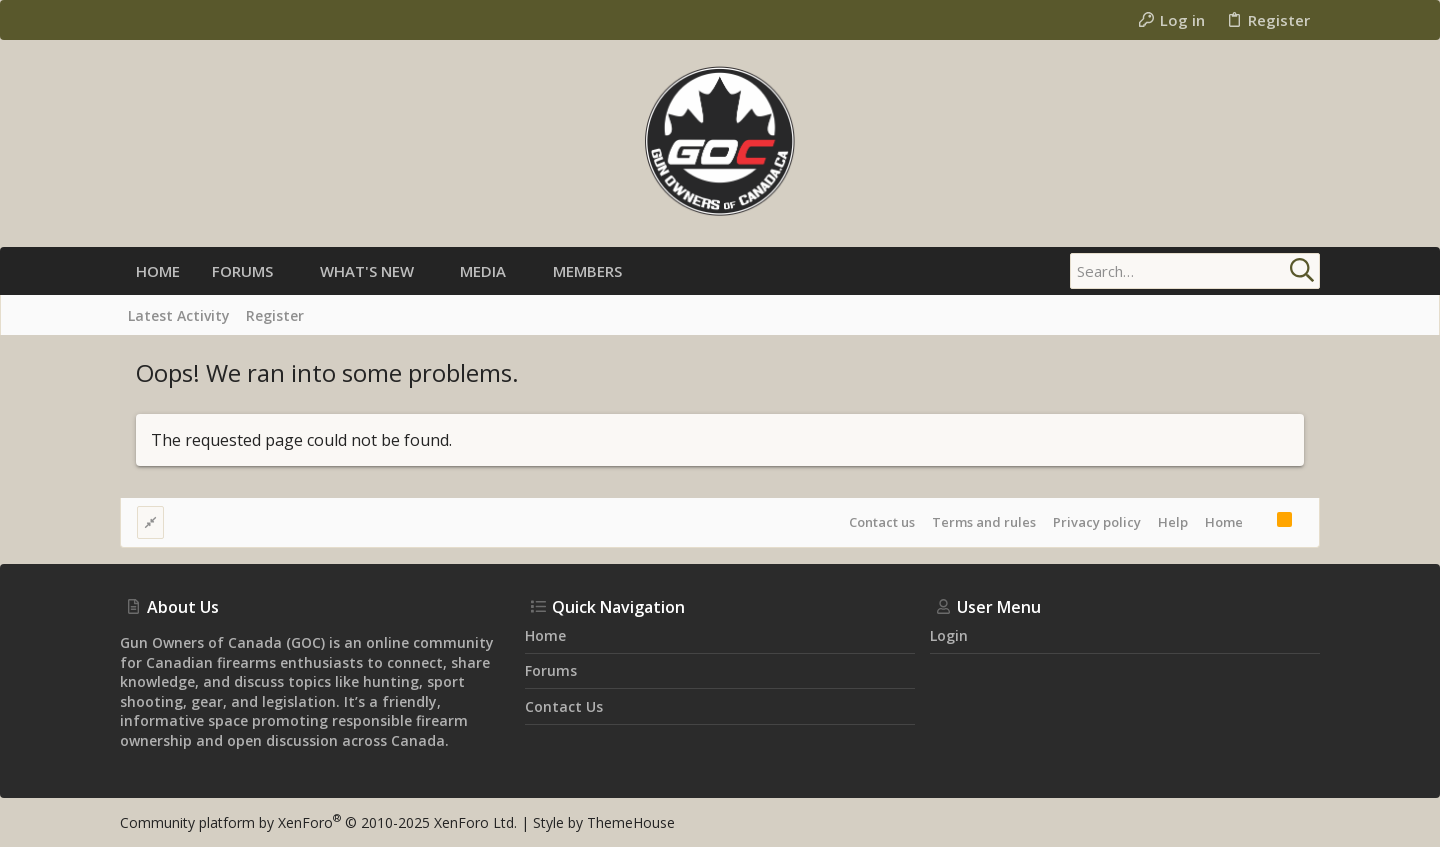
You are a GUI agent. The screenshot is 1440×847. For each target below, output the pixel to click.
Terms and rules (984, 522)
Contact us (882, 522)
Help (1173, 522)
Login (949, 635)
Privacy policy (1097, 522)
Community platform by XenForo (318, 822)
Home (1224, 522)
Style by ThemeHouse (604, 822)
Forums (551, 670)
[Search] (1195, 271)
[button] (289, 271)
